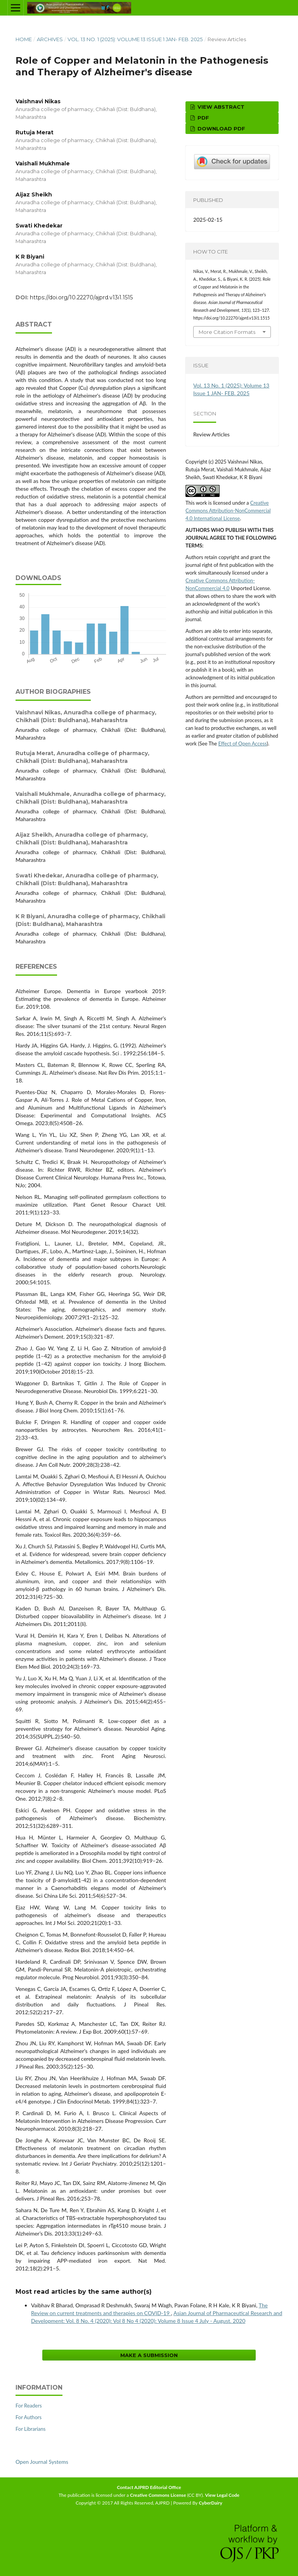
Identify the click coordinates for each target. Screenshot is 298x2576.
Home (24, 39)
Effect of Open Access (242, 743)
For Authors (29, 2417)
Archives (50, 39)
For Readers (29, 2405)
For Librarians (30, 2429)
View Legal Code (222, 2495)
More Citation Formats (227, 332)
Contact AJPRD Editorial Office (149, 2487)
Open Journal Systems (42, 2461)
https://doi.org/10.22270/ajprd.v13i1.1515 (81, 297)
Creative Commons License (158, 2495)
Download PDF (220, 128)
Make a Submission (149, 2355)
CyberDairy (210, 2503)
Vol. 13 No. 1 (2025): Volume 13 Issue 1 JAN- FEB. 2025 (135, 39)
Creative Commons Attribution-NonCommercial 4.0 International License (228, 510)
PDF (202, 118)
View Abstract (220, 107)
